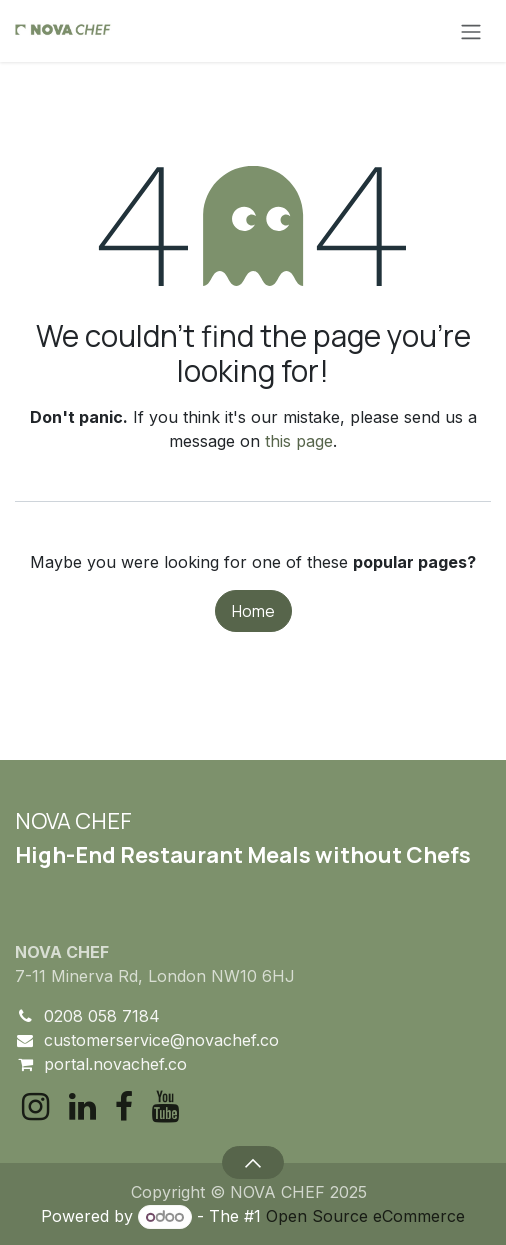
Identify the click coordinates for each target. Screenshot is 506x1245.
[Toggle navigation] (471, 31)
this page (299, 441)
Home (253, 611)
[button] (252, 1162)
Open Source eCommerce (365, 1216)
